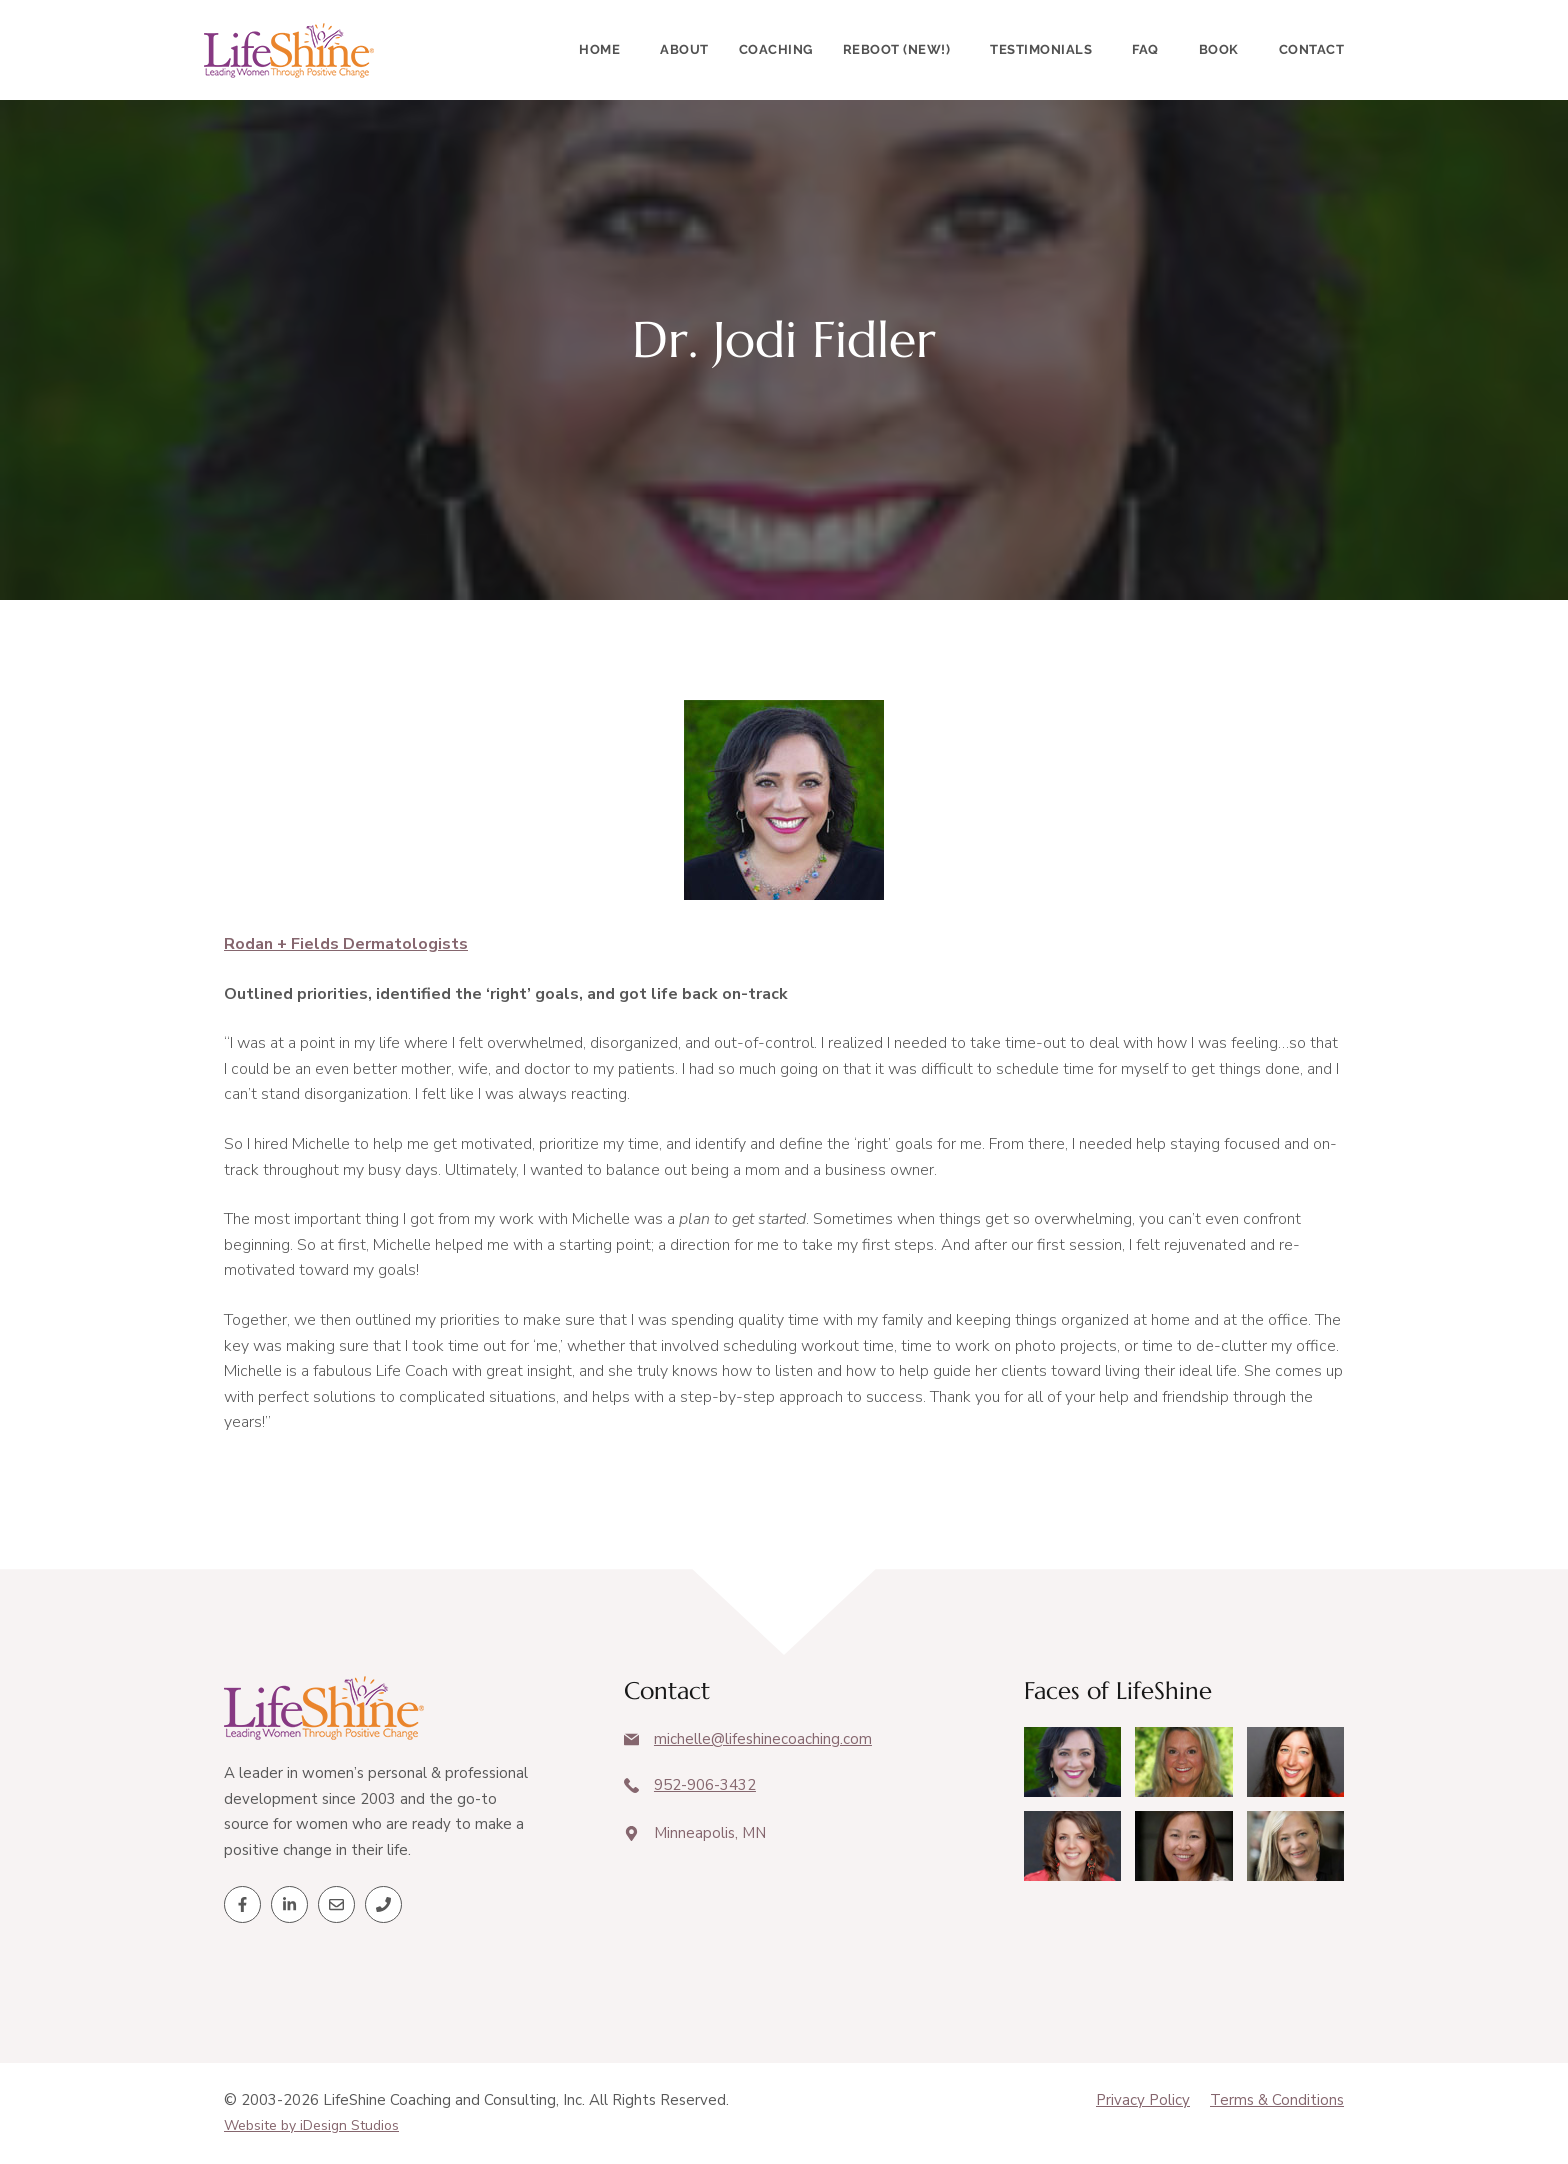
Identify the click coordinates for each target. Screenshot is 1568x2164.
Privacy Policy (1143, 2100)
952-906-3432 (705, 1785)
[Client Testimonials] (1072, 1762)
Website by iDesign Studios (311, 2125)
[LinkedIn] (289, 1904)
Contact (1312, 49)
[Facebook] (242, 1904)
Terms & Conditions (1277, 2100)
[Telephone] (383, 1904)
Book (1219, 49)
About (684, 49)
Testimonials (1041, 49)
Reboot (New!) (897, 49)
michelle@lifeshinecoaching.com (763, 1739)
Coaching (776, 49)
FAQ (1145, 49)
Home (599, 49)
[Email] (336, 1904)
